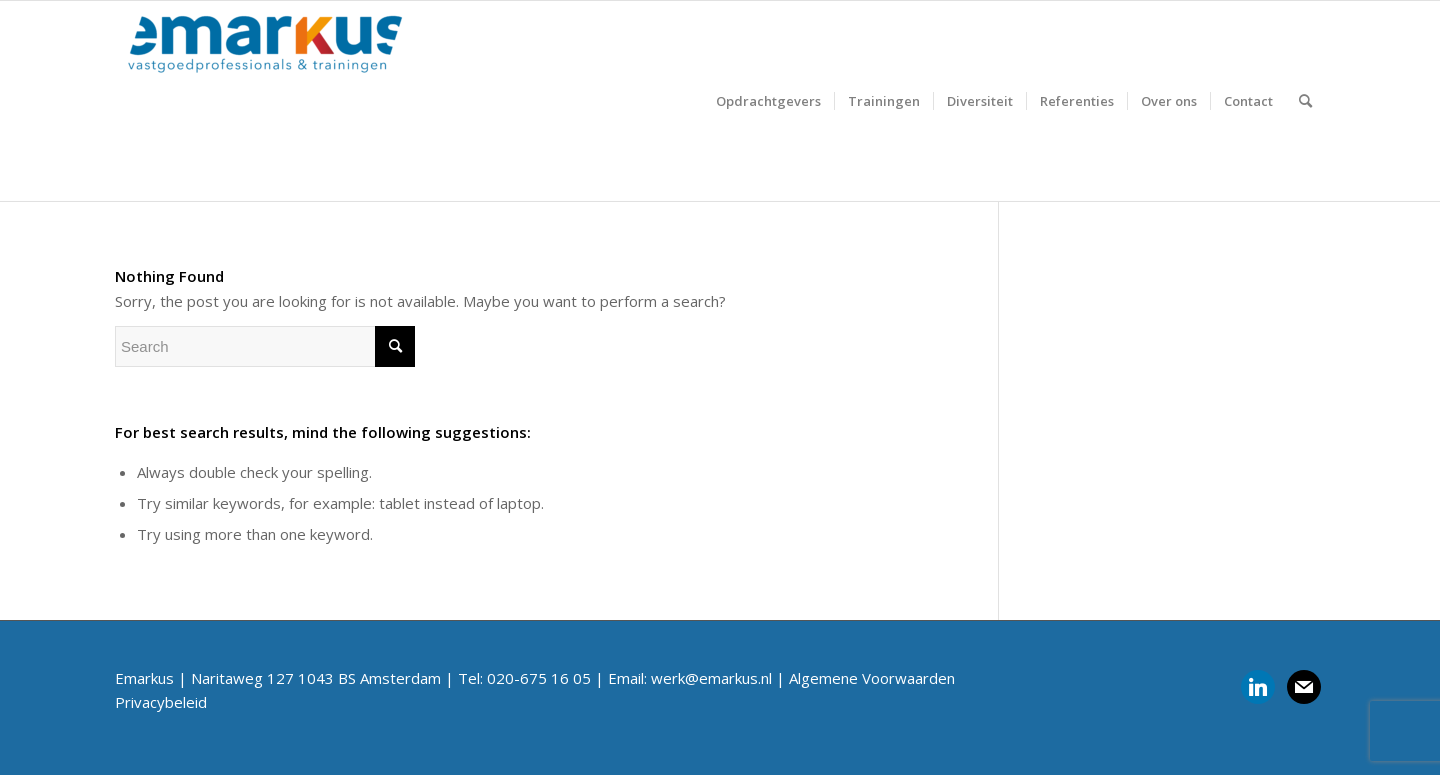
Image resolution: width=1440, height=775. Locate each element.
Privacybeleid (161, 702)
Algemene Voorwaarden (872, 678)
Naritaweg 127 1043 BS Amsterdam (316, 678)
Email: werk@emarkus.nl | (698, 678)
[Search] (1305, 101)
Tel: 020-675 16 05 (524, 678)
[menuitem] (768, 101)
